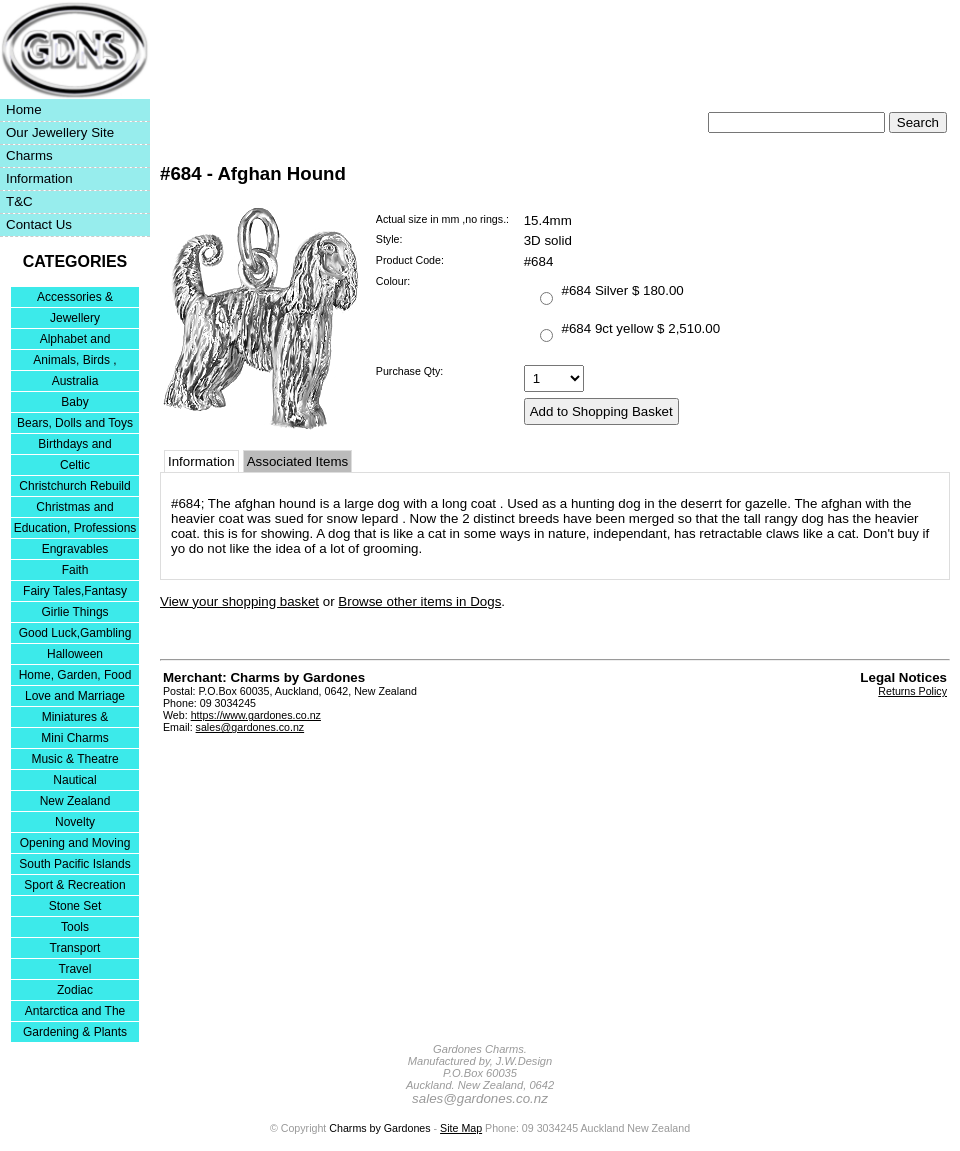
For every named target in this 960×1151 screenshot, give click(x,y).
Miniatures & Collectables (75, 718)
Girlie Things (74, 612)
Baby (74, 402)
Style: (389, 239)
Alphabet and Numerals (75, 340)
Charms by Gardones (379, 1128)
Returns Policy (912, 691)
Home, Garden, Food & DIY (75, 676)
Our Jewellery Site (60, 132)
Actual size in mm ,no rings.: (442, 219)
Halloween (75, 654)
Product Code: (410, 260)
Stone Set (75, 906)
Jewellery (75, 318)
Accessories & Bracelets (75, 298)
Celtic (75, 465)
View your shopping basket (239, 601)
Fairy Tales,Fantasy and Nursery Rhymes (75, 592)
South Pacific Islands (74, 864)
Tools (75, 927)
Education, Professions (75, 528)
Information (39, 178)
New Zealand (75, 801)
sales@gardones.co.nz (250, 727)
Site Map (461, 1128)
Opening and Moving (75, 843)
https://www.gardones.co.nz (256, 715)
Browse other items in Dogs (419, 601)
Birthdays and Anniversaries (74, 445)
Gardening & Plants (75, 1032)
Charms (29, 155)
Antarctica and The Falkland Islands (75, 1012)
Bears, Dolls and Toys (75, 423)
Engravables (75, 549)
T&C (19, 201)
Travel (75, 969)
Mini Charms (74, 738)
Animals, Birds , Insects (74, 361)
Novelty (75, 822)
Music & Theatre (74, 759)
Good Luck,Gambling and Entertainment (75, 634)
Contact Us (39, 224)
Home (24, 109)
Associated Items (297, 461)
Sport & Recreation (74, 885)
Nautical (74, 780)
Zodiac (75, 990)
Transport (75, 948)
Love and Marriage (75, 696)
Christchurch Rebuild (74, 486)
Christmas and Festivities (74, 508)
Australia (75, 381)
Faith (75, 570)
